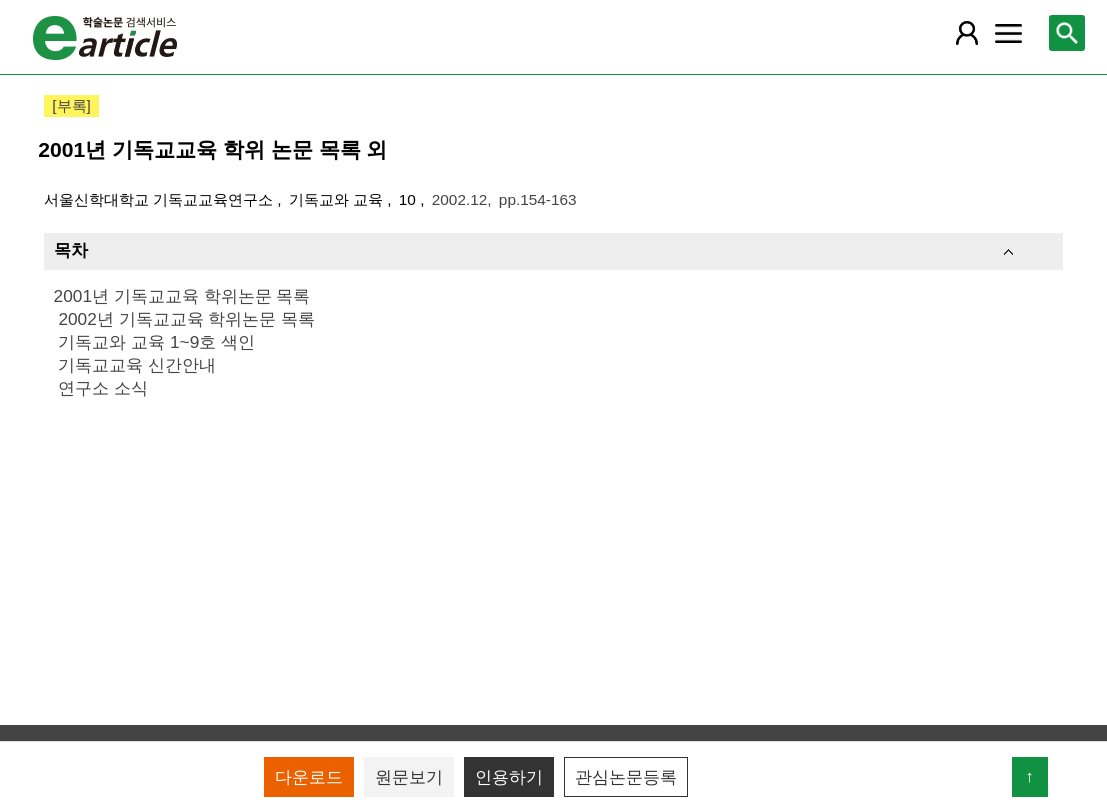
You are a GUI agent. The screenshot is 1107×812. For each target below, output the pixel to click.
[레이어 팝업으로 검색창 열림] (1067, 33)
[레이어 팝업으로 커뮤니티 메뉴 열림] (1009, 33)
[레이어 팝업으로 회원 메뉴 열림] (967, 33)
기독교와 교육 (338, 199)
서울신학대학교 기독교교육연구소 (161, 199)
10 (409, 199)
